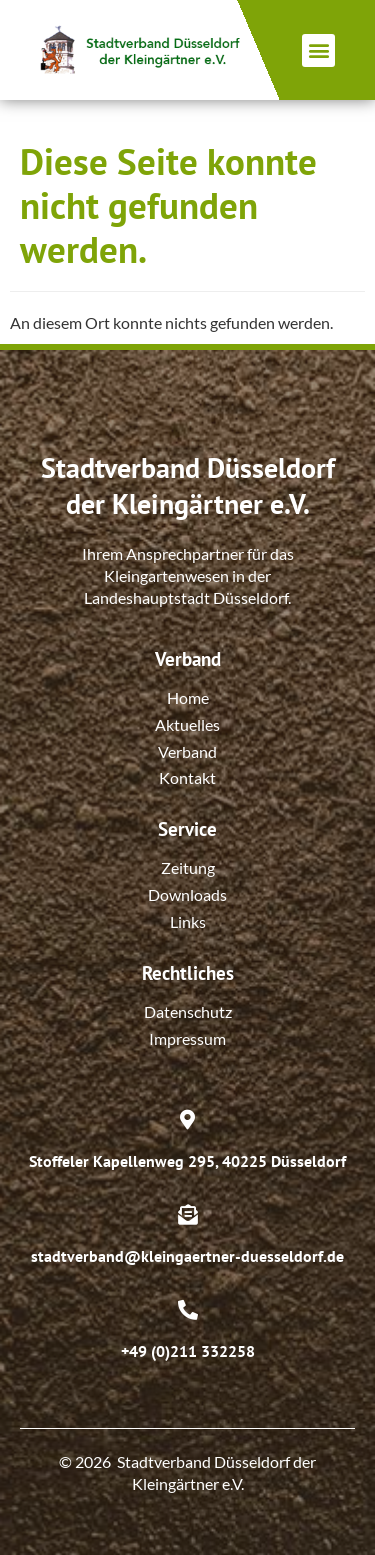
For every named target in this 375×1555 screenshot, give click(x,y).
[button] (318, 50)
